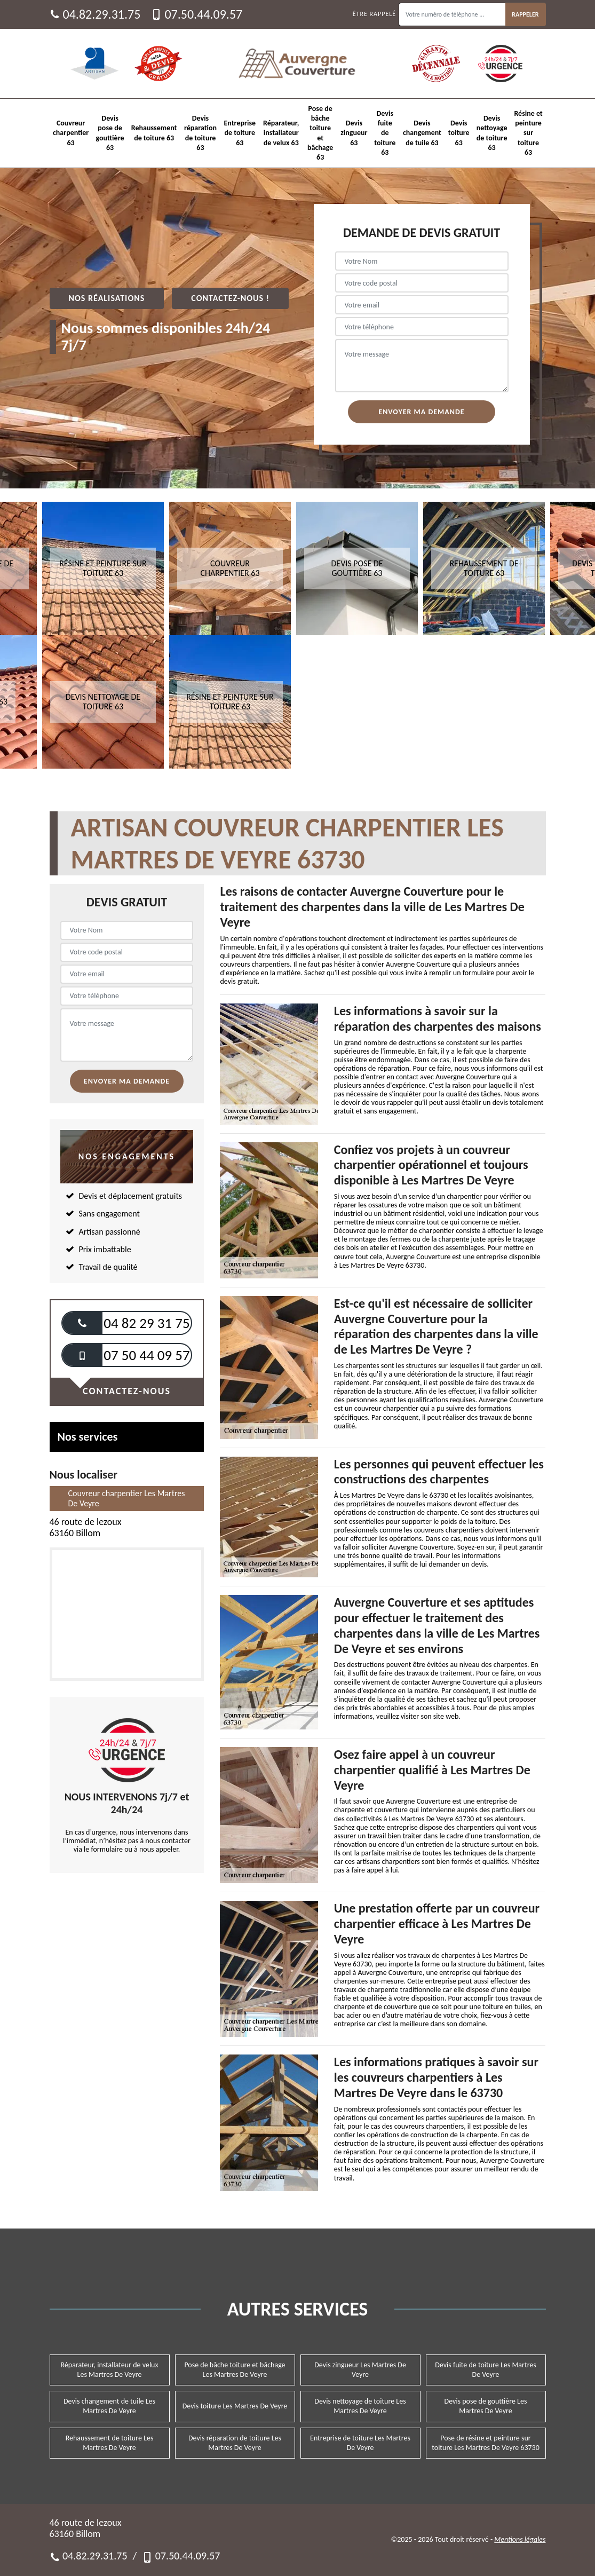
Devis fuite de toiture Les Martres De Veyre (485, 2369)
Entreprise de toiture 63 (240, 132)
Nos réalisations (107, 298)
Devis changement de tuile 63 (422, 132)
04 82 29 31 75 (146, 1323)
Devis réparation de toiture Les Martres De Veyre (234, 2442)
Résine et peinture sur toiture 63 (528, 133)
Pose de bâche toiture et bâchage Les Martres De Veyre (234, 2369)
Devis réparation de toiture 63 (200, 133)
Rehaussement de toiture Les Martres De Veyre (110, 2442)
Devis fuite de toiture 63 (384, 133)
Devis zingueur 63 (353, 132)
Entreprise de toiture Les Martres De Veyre (360, 2442)
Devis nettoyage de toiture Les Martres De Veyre (360, 2406)
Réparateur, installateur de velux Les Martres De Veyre (109, 2369)
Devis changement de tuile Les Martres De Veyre (109, 2406)
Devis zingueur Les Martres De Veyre (360, 2369)
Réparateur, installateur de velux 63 (281, 132)
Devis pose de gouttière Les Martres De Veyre (486, 2406)
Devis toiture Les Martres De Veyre (235, 2406)
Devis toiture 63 (459, 132)
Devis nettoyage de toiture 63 (492, 133)
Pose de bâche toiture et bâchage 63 (320, 133)
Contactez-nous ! (230, 298)
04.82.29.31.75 (95, 14)
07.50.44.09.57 (196, 14)
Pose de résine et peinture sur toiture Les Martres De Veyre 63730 (486, 2442)
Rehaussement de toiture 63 (154, 132)
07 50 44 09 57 (146, 1355)
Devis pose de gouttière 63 (110, 133)
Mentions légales (519, 2539)
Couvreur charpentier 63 (71, 132)
